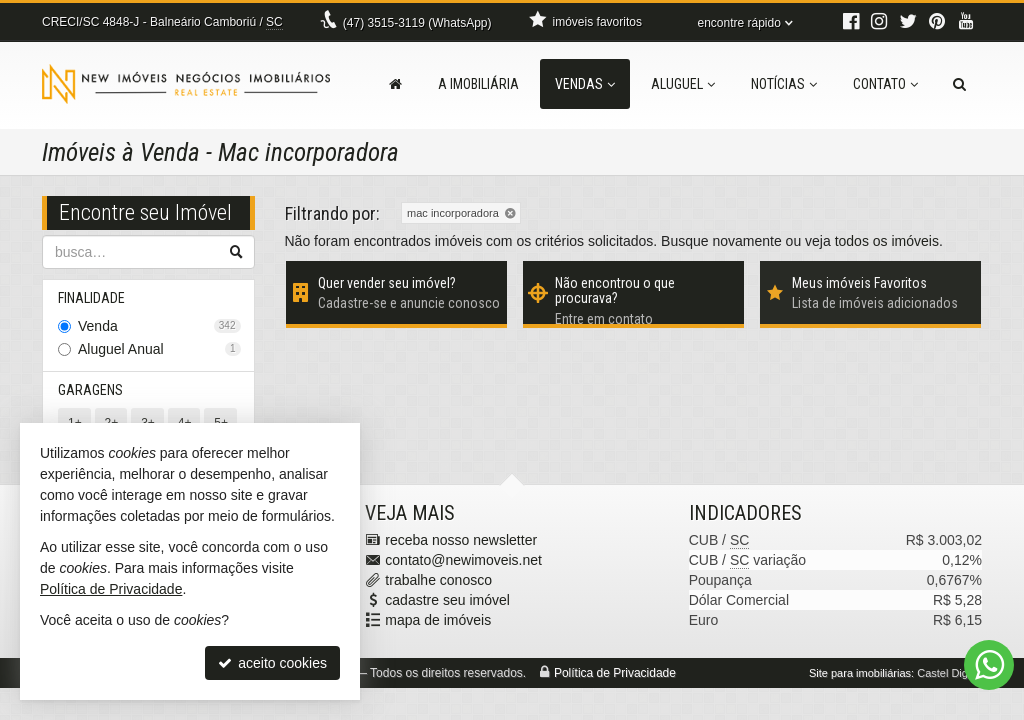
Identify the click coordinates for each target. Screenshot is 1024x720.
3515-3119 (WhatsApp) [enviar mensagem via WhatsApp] (417, 23)
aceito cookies (272, 663)
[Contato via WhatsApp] (989, 665)
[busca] (959, 84)
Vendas (585, 84)
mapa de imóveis (438, 620)
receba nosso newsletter (461, 540)
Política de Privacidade (615, 673)
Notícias (784, 84)
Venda (159, 326)
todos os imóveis (887, 241)
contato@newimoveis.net (463, 560)
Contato (885, 84)
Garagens (90, 390)
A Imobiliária (478, 84)
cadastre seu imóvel (447, 600)
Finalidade (91, 298)
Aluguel (683, 84)
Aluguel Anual (159, 349)
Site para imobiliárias (860, 673)
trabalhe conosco (438, 580)
